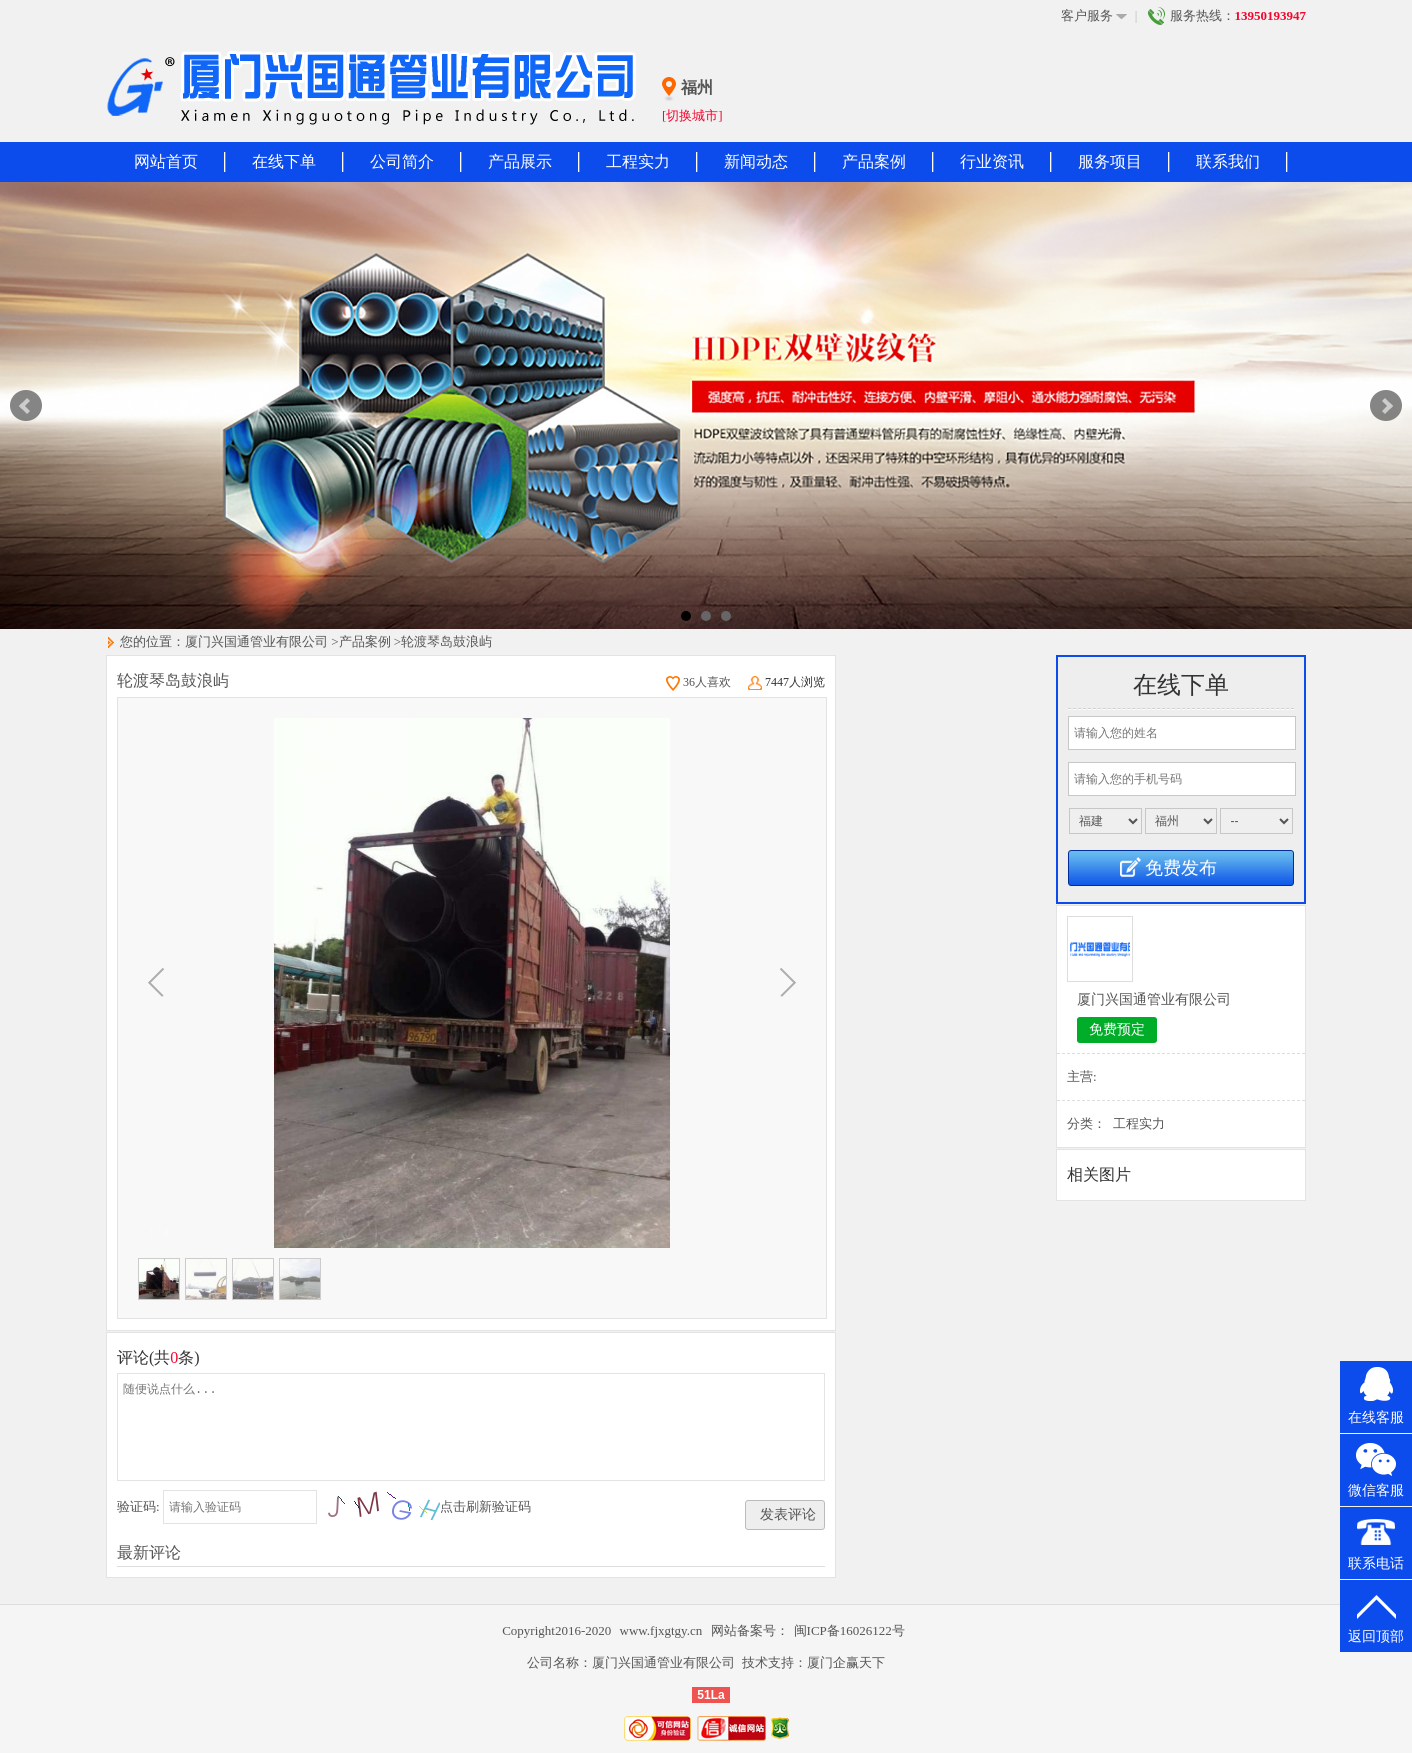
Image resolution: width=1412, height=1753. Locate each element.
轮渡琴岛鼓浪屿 (446, 641)
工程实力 (638, 161)
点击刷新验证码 (485, 1506)
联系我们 (1228, 161)
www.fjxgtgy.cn (663, 1630)
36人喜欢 (698, 682)
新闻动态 (756, 161)
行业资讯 (992, 161)
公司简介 (402, 161)
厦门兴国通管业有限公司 (256, 641)
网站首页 (166, 161)
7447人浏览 (786, 682)
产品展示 (520, 161)
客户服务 (1094, 16)
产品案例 (874, 161)
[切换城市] (692, 115)
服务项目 (1110, 161)
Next (1386, 406)
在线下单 (284, 161)
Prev (26, 406)
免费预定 (1117, 1029)
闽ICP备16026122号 (849, 1630)
